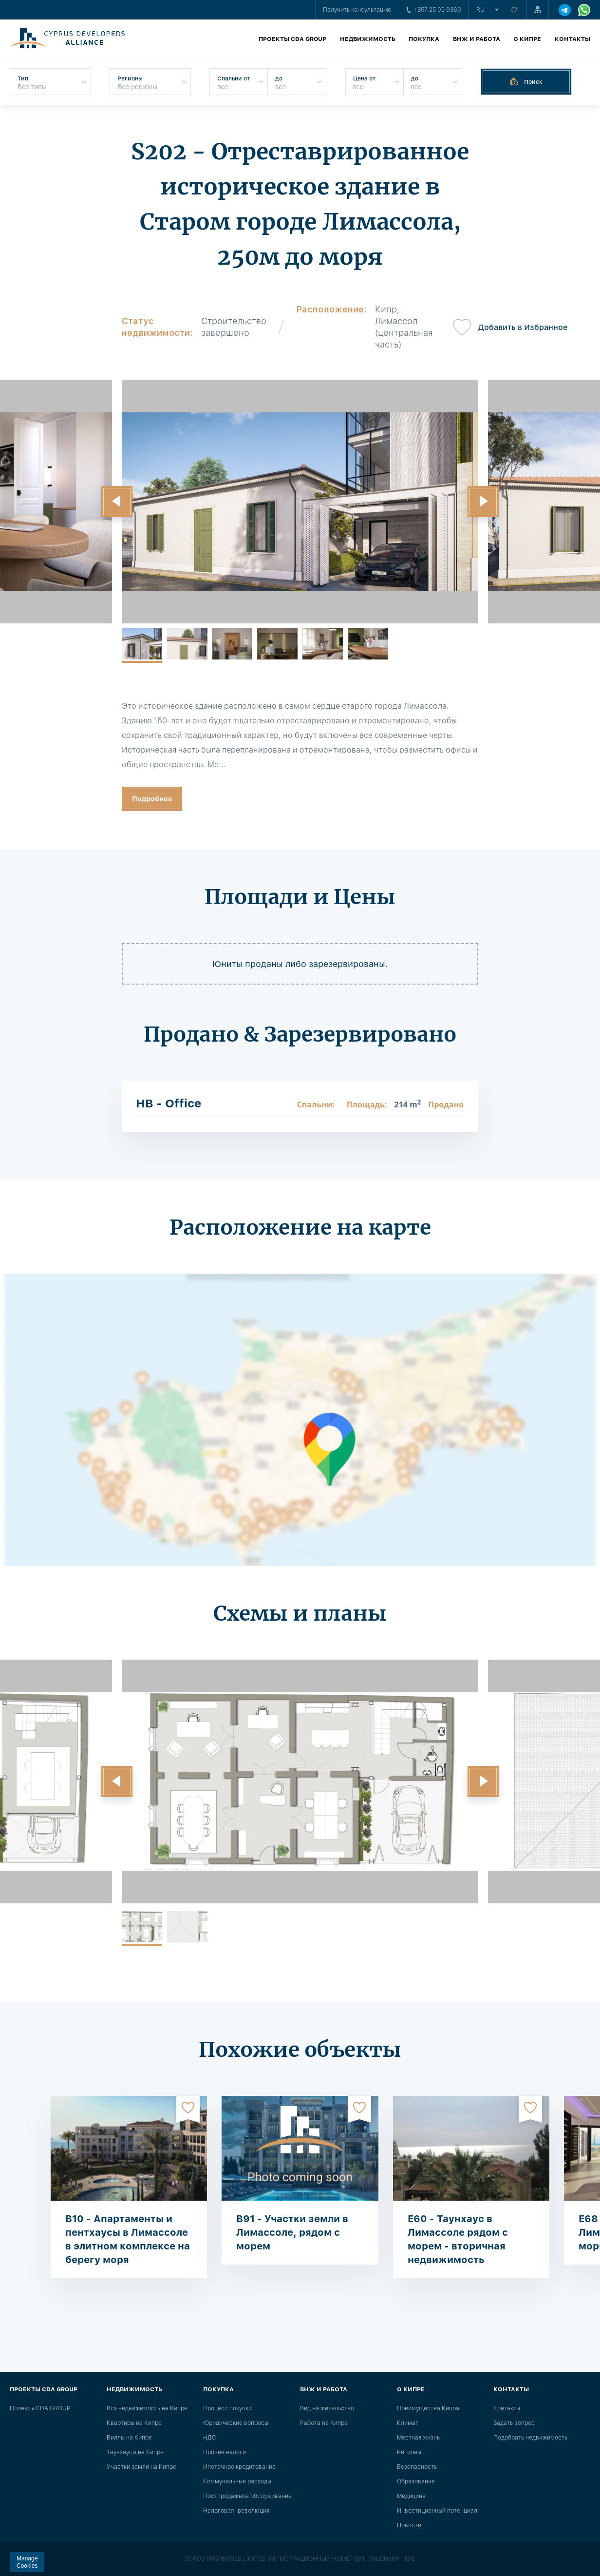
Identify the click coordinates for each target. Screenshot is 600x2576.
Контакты (572, 39)
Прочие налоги (224, 2452)
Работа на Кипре (324, 2423)
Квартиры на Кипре (134, 2423)
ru (480, 9)
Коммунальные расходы (237, 2481)
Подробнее (152, 799)
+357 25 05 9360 (434, 9)
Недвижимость (367, 39)
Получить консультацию (357, 9)
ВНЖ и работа (476, 39)
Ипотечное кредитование (239, 2466)
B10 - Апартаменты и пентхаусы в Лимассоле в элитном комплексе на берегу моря (127, 2239)
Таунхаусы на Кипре (135, 2452)
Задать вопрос (514, 2423)
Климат (407, 2423)
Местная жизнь (418, 2437)
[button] (116, 501)
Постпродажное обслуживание (247, 2496)
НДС (209, 2437)
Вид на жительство (327, 2408)
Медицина (411, 2496)
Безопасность (417, 2466)
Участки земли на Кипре (141, 2466)
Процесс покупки (227, 2408)
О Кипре (527, 39)
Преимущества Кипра (428, 2408)
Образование (416, 2481)
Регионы (409, 2452)
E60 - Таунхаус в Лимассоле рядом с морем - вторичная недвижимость (458, 2239)
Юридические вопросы (235, 2423)
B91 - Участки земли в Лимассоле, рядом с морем (292, 2232)
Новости (409, 2525)
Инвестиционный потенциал (437, 2510)
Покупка (424, 39)
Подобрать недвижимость (530, 2437)
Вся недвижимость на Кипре (147, 2408)
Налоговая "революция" (237, 2510)
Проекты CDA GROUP (292, 39)
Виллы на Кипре (129, 2437)
